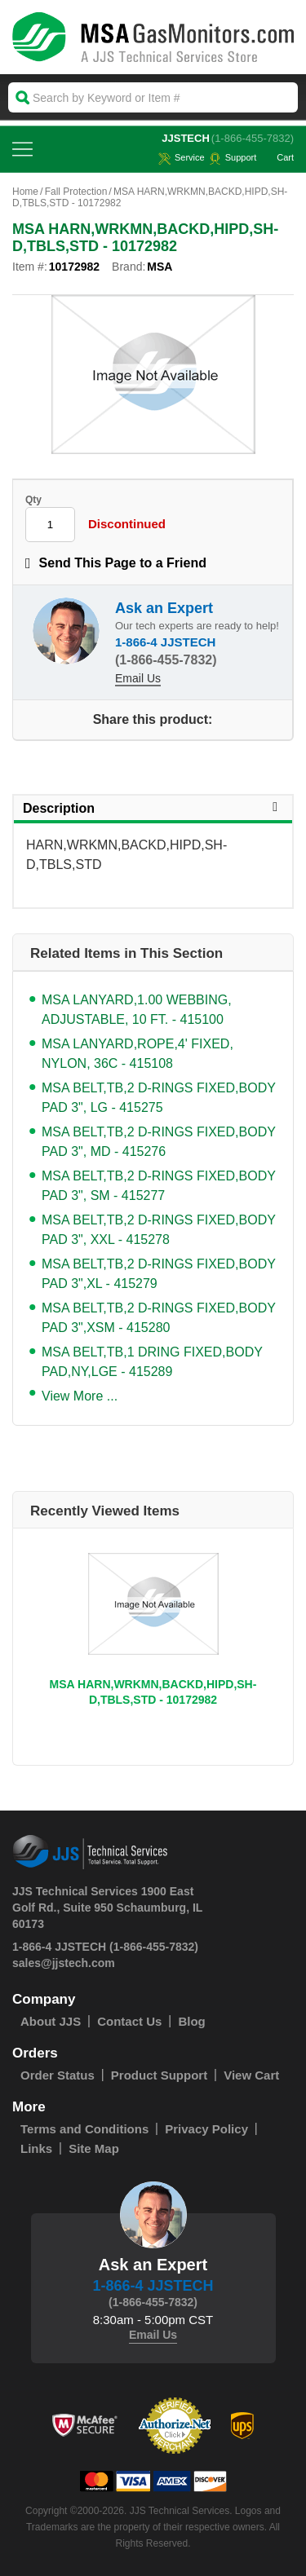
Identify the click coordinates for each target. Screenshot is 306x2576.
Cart (277, 157)
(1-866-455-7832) (252, 138)
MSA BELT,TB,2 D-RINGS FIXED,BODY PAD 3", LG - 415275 (159, 1097)
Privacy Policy (206, 2129)
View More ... (80, 1396)
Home (25, 191)
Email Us (138, 678)
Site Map (94, 2148)
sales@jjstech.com (63, 1962)
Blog (191, 2021)
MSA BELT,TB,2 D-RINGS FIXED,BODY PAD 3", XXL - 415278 (159, 1229)
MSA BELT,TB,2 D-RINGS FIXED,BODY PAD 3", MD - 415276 (159, 1141)
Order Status (57, 2075)
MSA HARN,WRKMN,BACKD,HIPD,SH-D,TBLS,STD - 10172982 (153, 1692)
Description (153, 808)
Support (233, 157)
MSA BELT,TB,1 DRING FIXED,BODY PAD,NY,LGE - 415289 (152, 1361)
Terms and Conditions (84, 2129)
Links (36, 2148)
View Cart (251, 2075)
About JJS (50, 2021)
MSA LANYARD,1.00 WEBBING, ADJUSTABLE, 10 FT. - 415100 (137, 1009)
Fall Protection (76, 191)
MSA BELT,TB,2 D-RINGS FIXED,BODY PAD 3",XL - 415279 (159, 1273)
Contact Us (129, 2021)
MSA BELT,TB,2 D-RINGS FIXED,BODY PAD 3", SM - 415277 (159, 1185)
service (181, 157)
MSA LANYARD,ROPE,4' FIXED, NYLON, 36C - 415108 (137, 1053)
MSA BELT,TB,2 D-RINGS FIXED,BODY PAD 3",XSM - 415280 (159, 1317)
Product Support (159, 2075)
